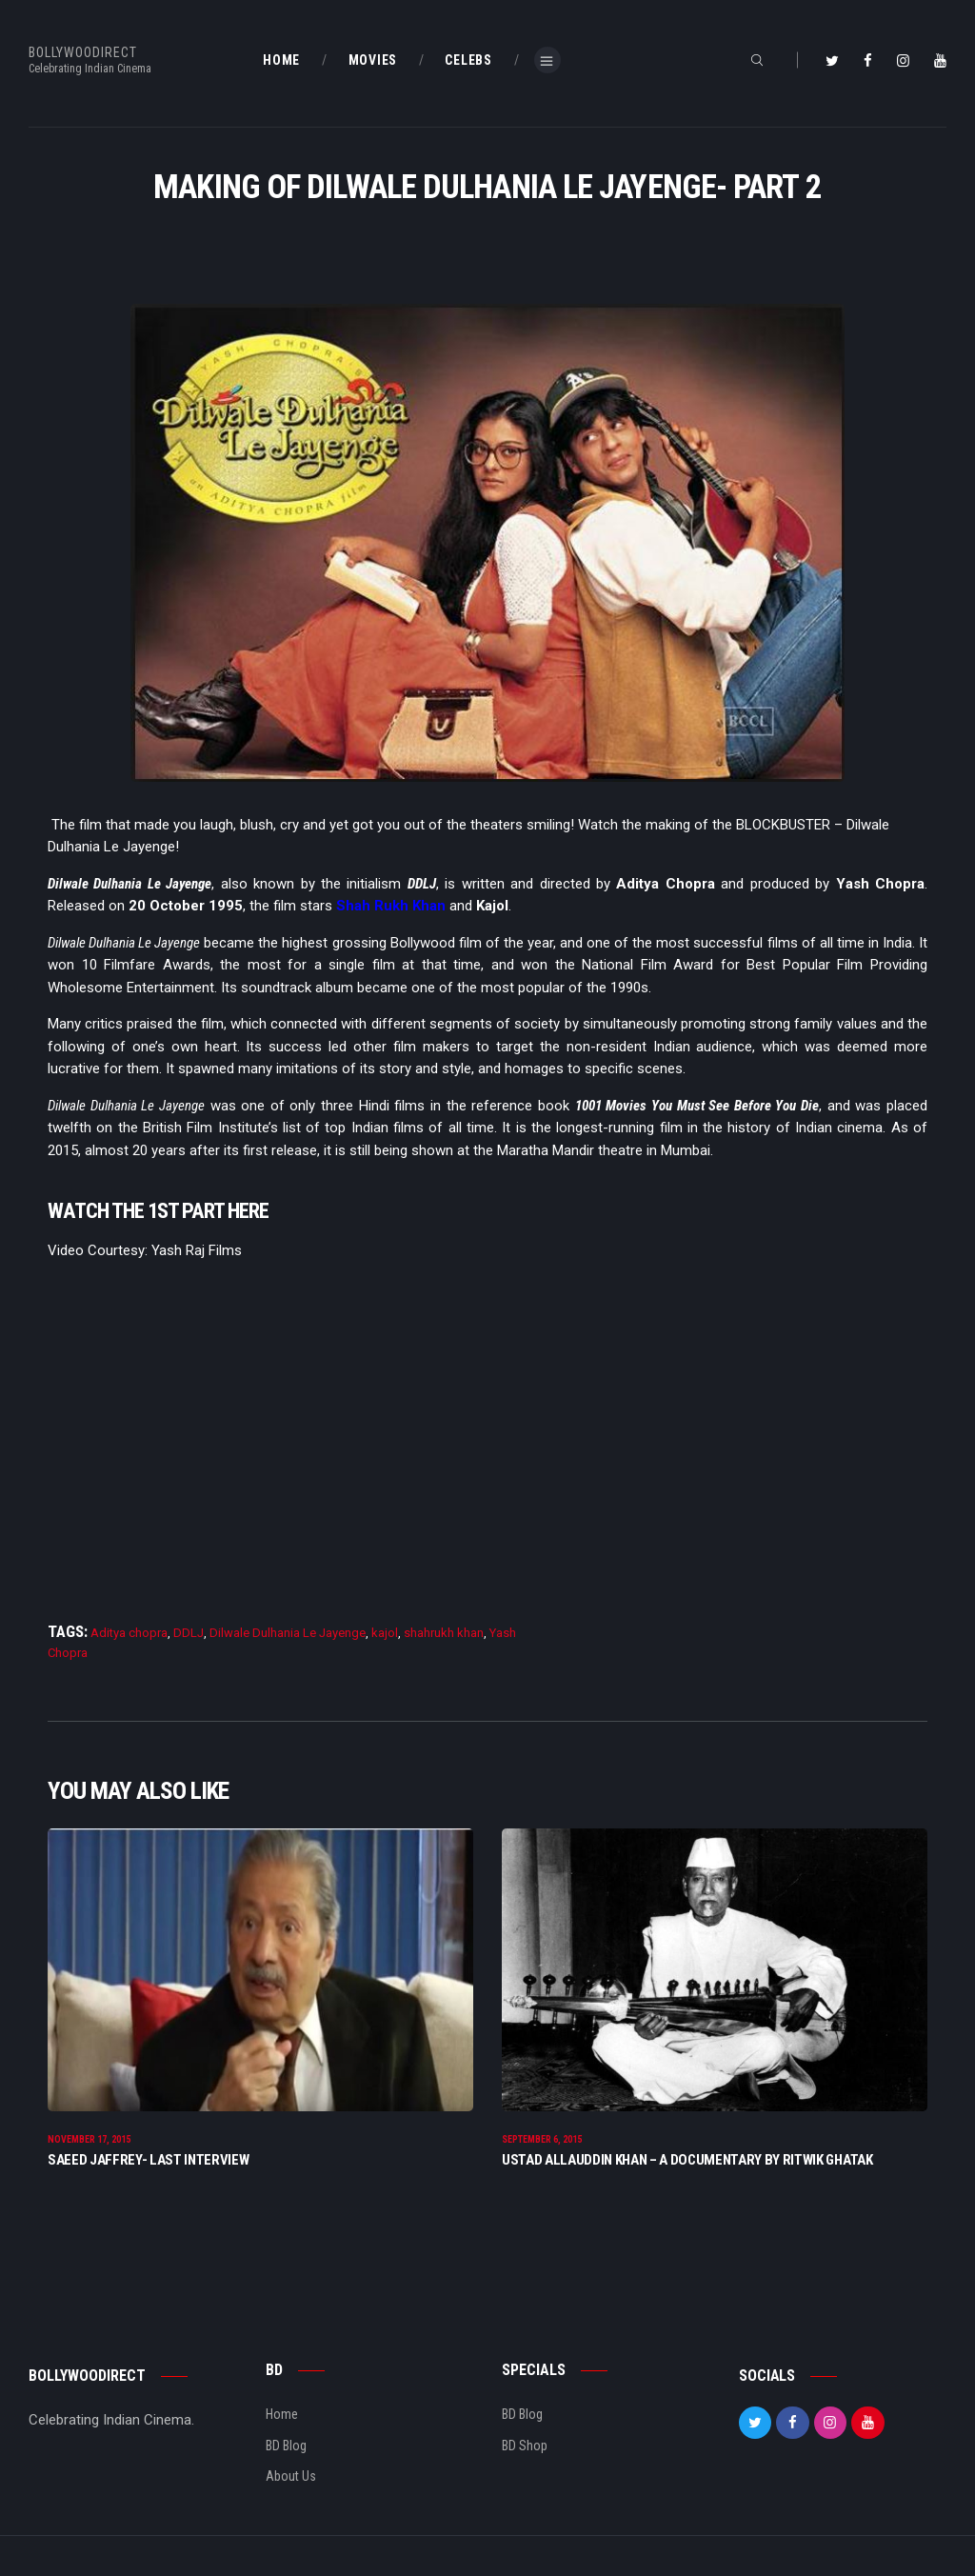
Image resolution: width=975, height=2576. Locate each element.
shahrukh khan (444, 1633)
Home (282, 2416)
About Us (291, 2478)
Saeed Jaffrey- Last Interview (148, 2162)
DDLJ (188, 1633)
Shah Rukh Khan (391, 905)
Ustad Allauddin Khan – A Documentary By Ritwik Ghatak (687, 2162)
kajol (384, 1633)
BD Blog (286, 2447)
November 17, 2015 (89, 2141)
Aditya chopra (129, 1633)
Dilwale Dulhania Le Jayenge (287, 1633)
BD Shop (524, 2447)
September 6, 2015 (542, 2141)
